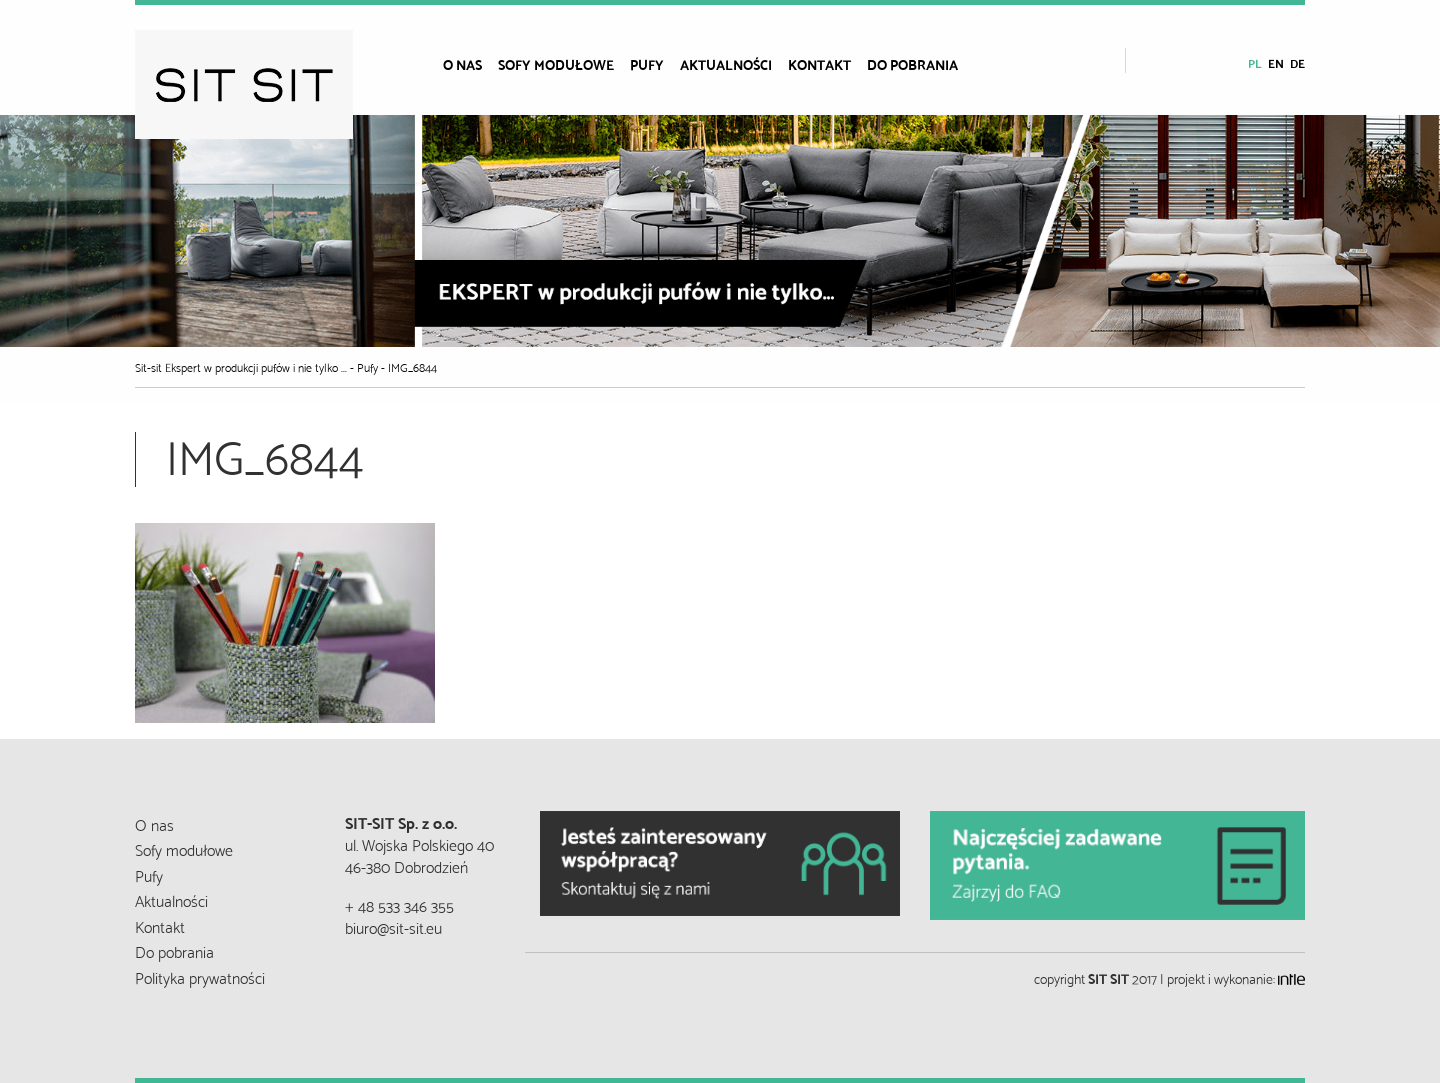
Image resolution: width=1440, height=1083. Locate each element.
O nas (462, 64)
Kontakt (819, 64)
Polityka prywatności (200, 976)
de (1297, 62)
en (1276, 62)
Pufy (647, 64)
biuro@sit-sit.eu (393, 926)
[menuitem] (470, 64)
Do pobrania (912, 64)
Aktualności (726, 64)
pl (1255, 62)
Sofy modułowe (556, 64)
